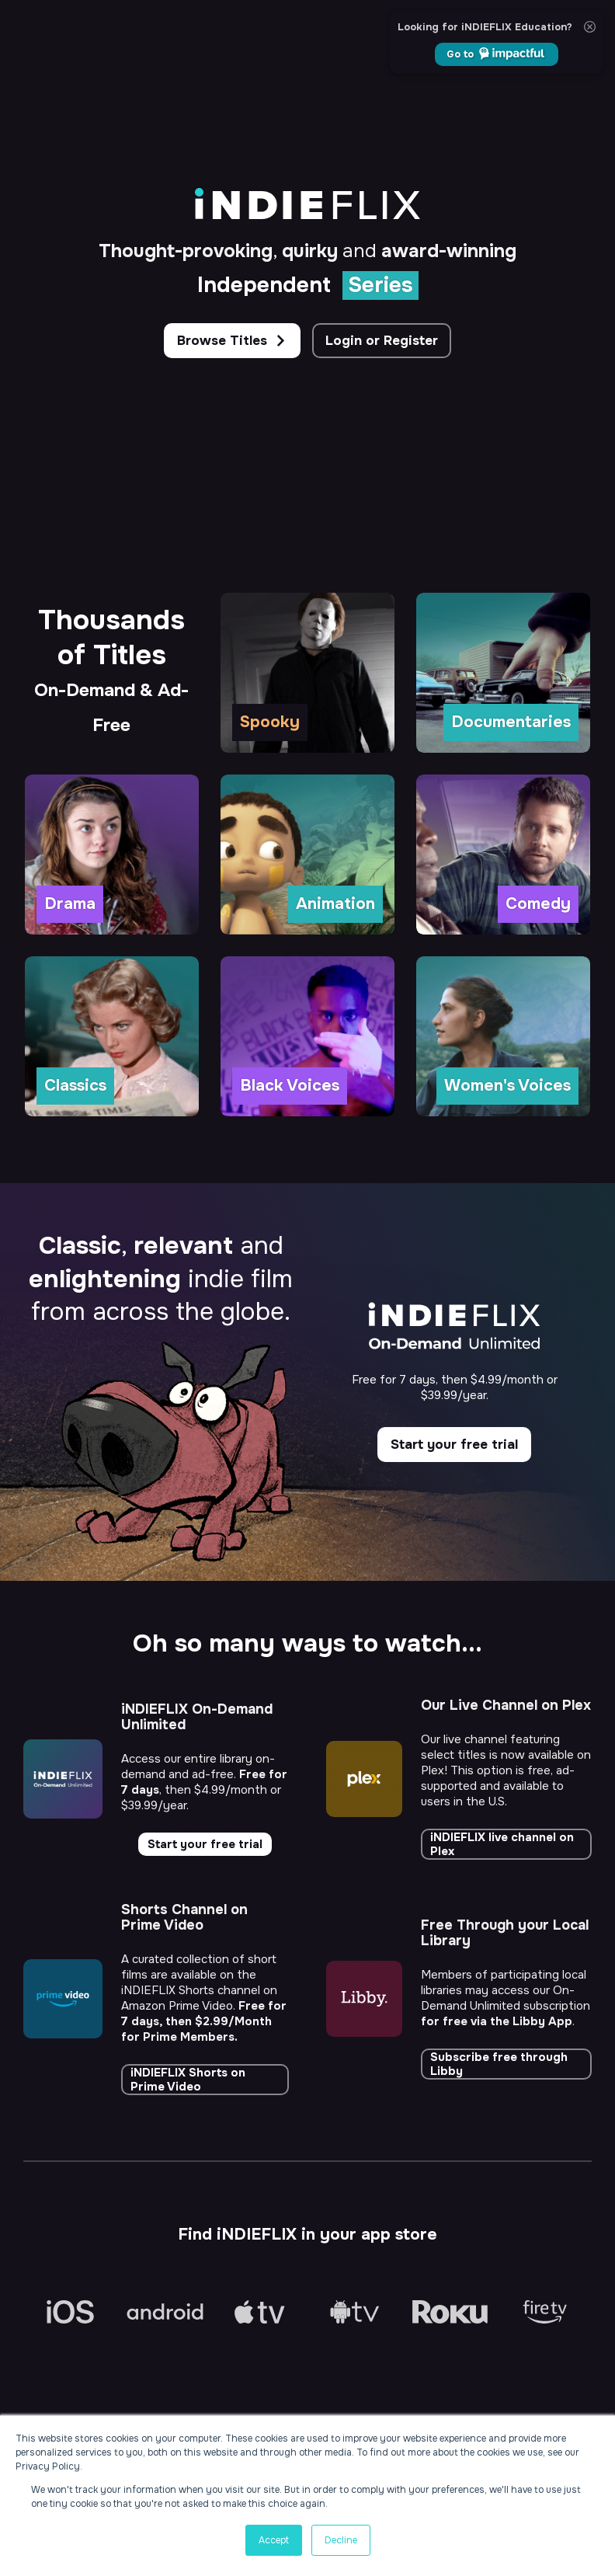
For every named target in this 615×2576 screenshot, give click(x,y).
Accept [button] (274, 2540)
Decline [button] (341, 2540)
